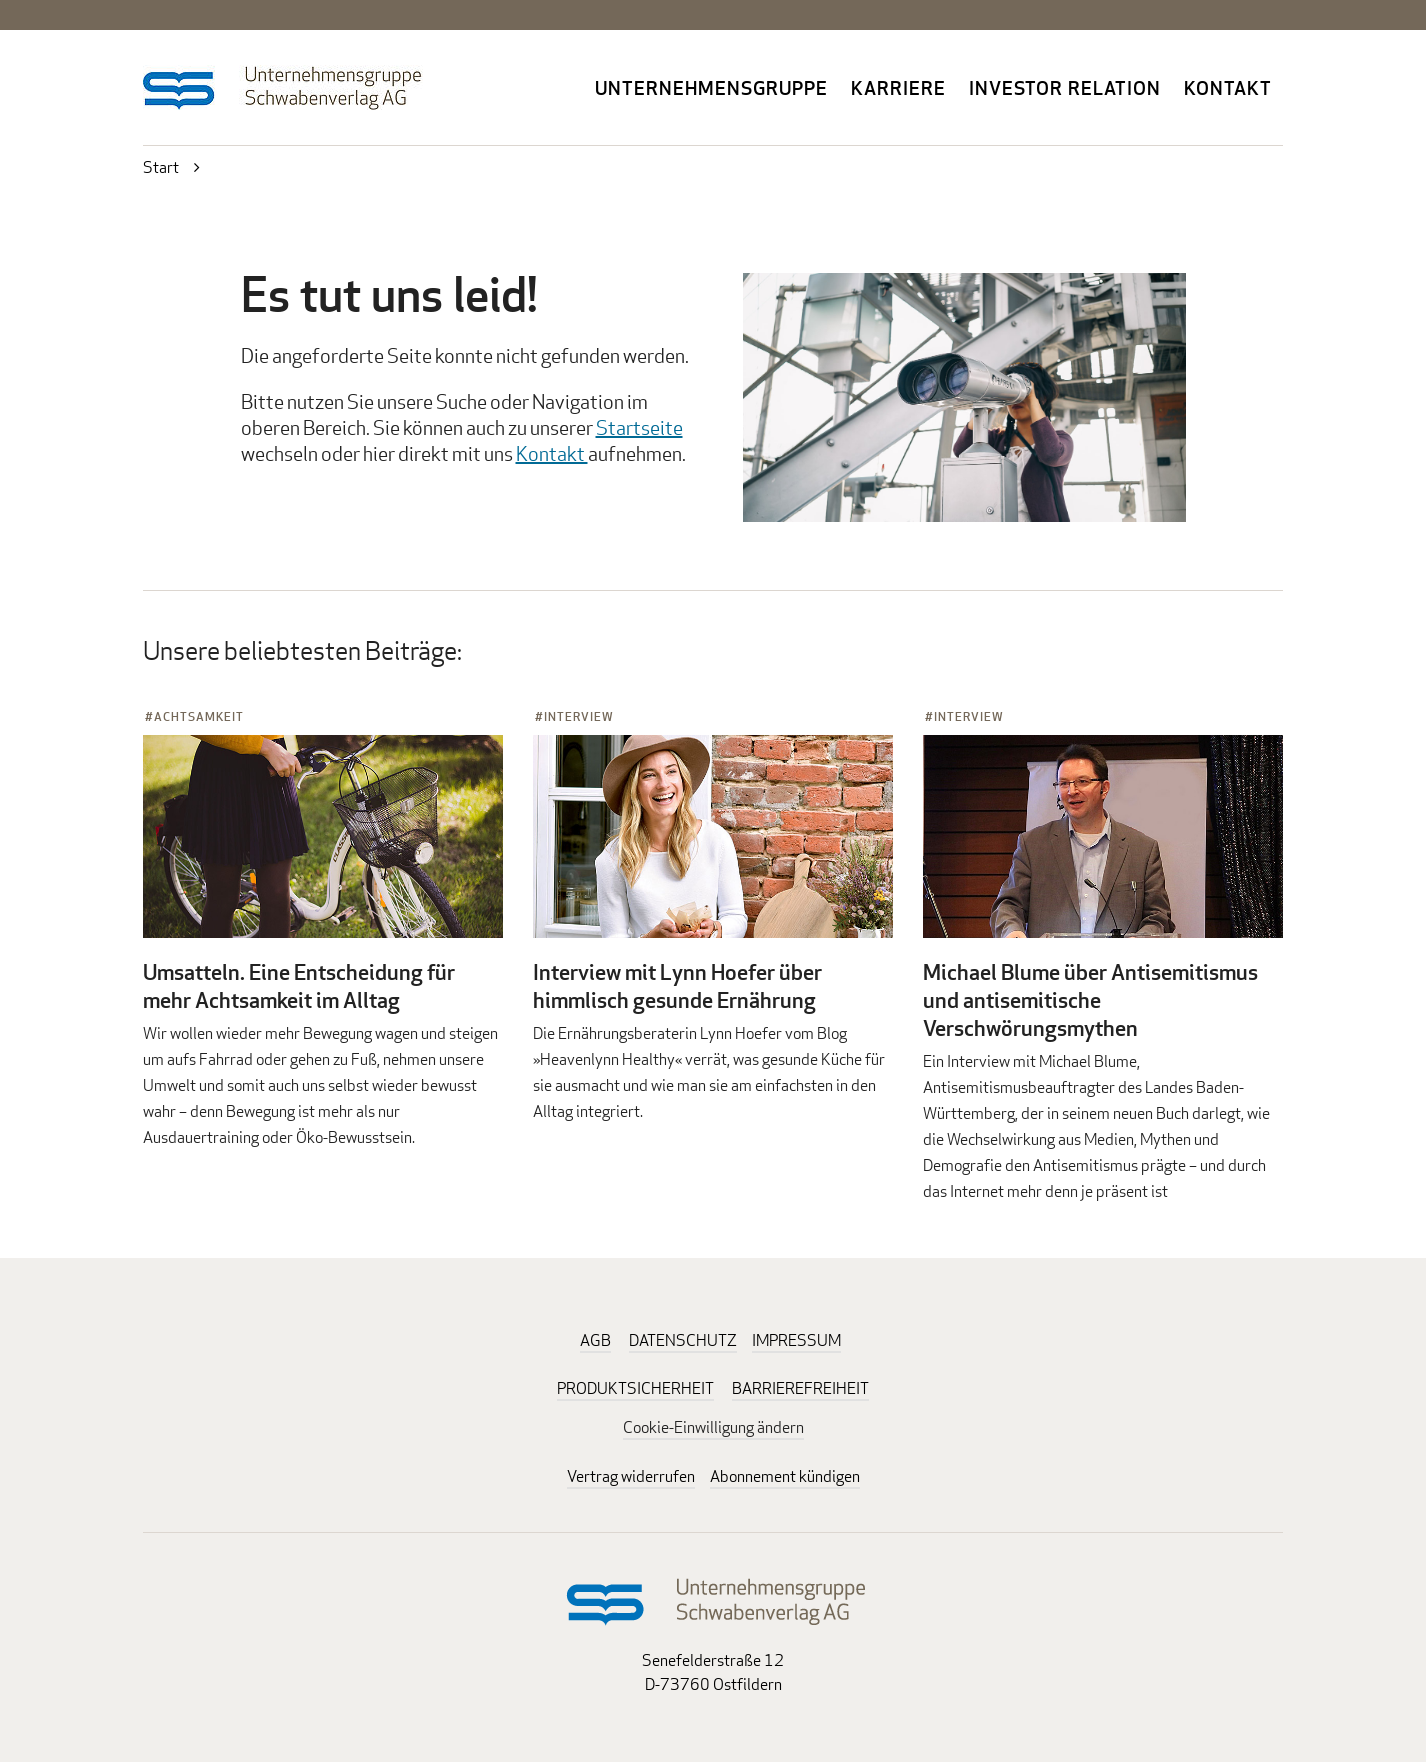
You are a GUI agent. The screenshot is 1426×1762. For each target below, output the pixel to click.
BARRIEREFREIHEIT (800, 1388)
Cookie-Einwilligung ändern (713, 1427)
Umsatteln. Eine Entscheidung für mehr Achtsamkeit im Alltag (299, 986)
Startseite (639, 427)
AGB (595, 1340)
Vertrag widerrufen (631, 1476)
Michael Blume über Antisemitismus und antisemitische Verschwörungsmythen (1090, 1000)
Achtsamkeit (199, 716)
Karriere (898, 88)
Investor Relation (1065, 88)
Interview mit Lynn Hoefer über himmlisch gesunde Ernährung (677, 986)
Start (161, 167)
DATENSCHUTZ (683, 1340)
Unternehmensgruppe (711, 88)
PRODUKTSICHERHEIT (635, 1388)
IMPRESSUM (796, 1340)
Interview (579, 716)
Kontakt (1228, 88)
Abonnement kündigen (785, 1476)
